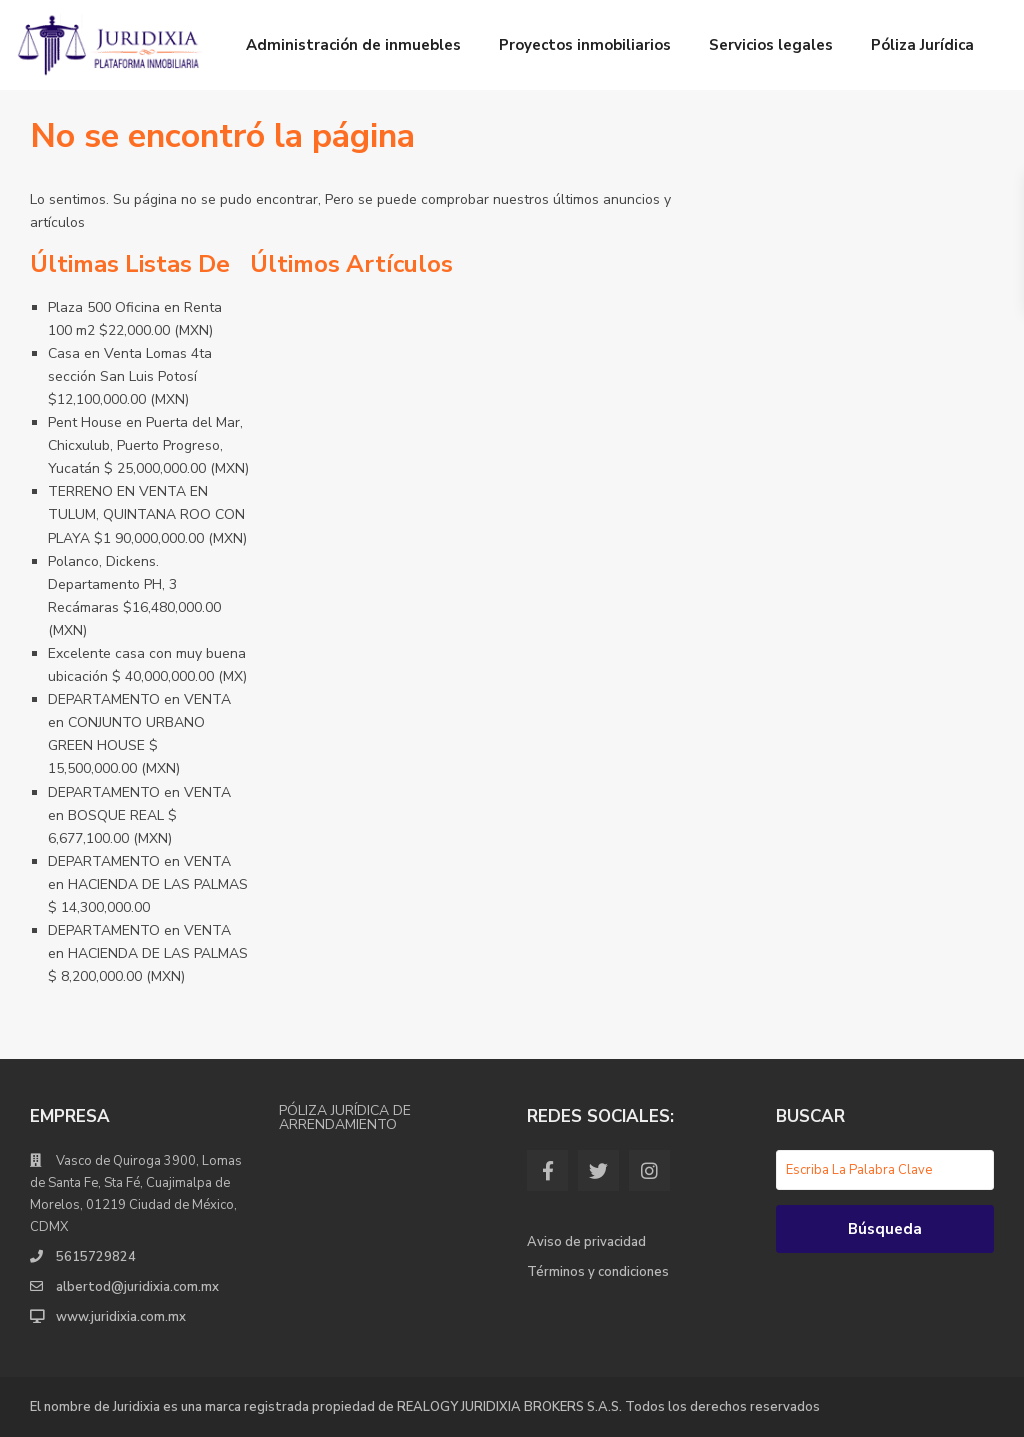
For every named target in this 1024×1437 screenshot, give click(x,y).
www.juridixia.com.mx (121, 1317)
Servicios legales (771, 45)
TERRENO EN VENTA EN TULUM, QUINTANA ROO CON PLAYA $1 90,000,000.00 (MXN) (147, 514)
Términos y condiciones (598, 1272)
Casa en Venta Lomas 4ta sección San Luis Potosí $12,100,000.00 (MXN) (130, 376)
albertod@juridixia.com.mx (137, 1287)
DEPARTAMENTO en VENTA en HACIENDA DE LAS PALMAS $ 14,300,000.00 (148, 884)
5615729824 (96, 1257)
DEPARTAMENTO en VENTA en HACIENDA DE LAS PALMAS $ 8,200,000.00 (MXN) (148, 953)
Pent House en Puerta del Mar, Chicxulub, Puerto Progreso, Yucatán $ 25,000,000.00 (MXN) (148, 445)
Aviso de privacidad (586, 1242)
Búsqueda (885, 1229)
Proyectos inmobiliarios (585, 45)
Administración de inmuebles (353, 45)
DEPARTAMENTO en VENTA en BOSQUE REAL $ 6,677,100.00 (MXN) (139, 815)
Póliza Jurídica (922, 45)
